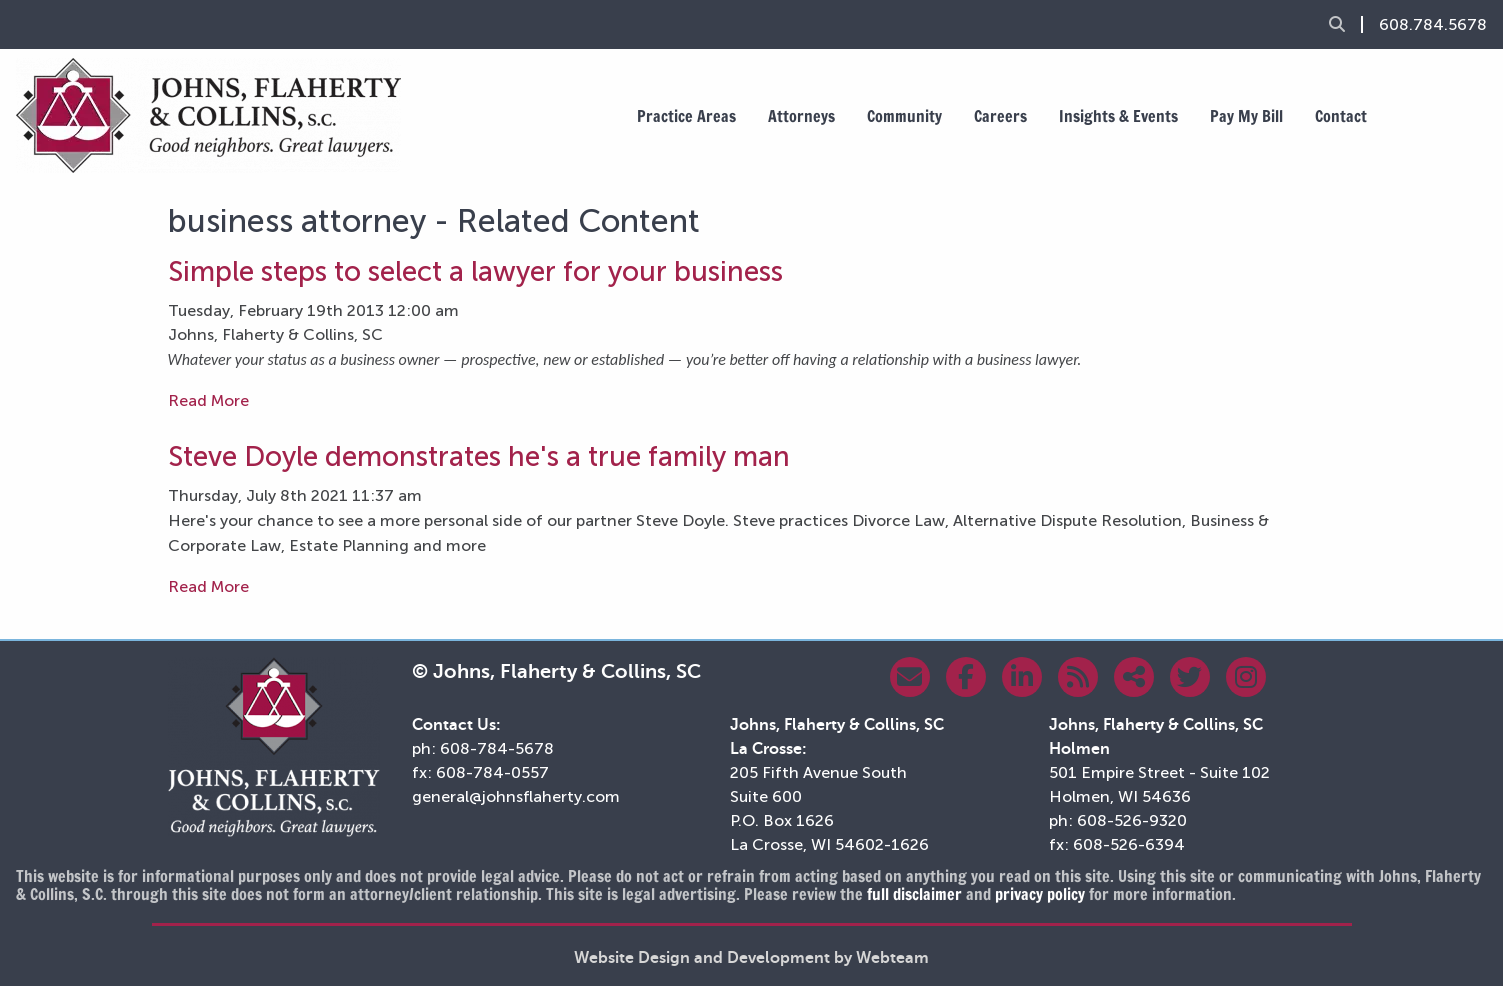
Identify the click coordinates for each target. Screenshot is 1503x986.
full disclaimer (914, 894)
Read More (208, 400)
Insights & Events (1118, 116)
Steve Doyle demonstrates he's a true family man (479, 456)
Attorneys (801, 116)
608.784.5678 (1433, 25)
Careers (1000, 116)
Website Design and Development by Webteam (751, 958)
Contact (1341, 116)
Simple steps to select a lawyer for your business (475, 271)
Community (904, 116)
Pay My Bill (1246, 116)
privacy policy (1040, 894)
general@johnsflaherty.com (516, 796)
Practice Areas (686, 116)
